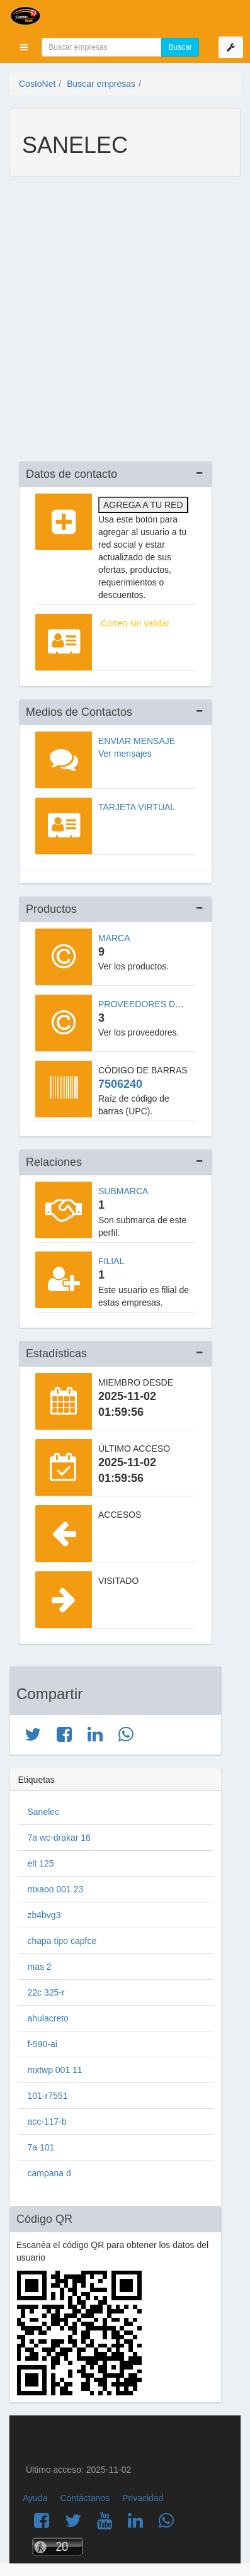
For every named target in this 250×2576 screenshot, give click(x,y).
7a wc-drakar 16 (59, 1838)
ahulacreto (48, 2018)
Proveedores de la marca (163, 1004)
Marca (114, 938)
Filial (111, 1261)
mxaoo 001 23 (56, 1889)
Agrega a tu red (143, 505)
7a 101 (41, 2147)
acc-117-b (47, 2121)
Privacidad (142, 2498)
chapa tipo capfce (62, 1941)
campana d (49, 2173)
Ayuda (35, 2498)
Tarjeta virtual (136, 807)
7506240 (120, 1084)
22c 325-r (46, 1992)
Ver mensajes (125, 754)
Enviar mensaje (136, 741)
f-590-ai (42, 2044)
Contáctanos (85, 2498)
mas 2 (40, 1967)
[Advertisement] (125, 321)
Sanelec (44, 1812)
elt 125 (41, 1863)
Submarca (123, 1191)
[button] (24, 47)
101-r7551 (48, 2096)
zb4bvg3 (44, 1915)
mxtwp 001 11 (55, 2070)
